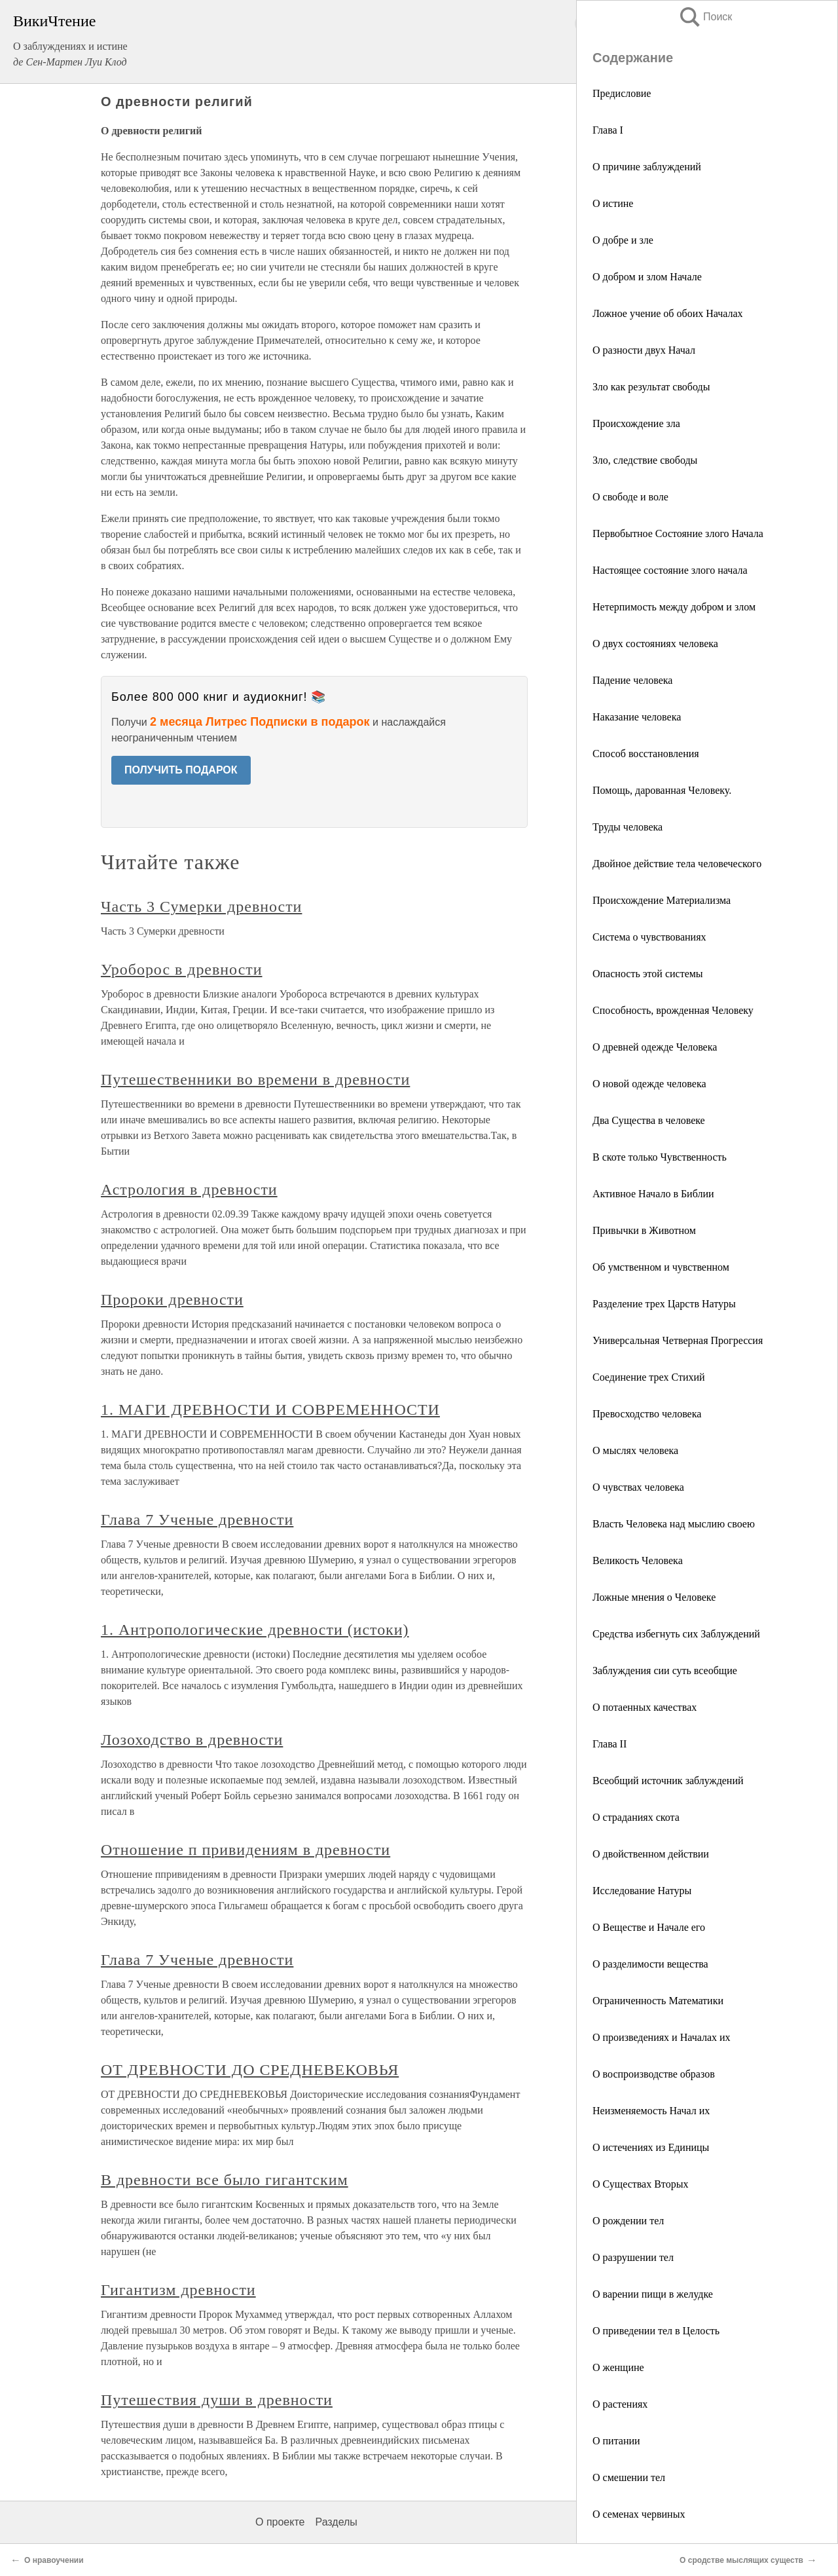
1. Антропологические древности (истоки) (255, 1629)
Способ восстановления (645, 753)
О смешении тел (628, 2477)
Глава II (609, 1743)
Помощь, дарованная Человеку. (661, 790)
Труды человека (627, 826)
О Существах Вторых (640, 2184)
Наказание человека (636, 716)
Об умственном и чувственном (660, 1267)
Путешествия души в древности (217, 2399)
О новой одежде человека (649, 1083)
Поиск (705, 16)
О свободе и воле (630, 496)
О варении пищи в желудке (652, 2294)
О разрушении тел (633, 2257)
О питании (616, 2440)
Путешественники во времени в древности (255, 1079)
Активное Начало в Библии (653, 1193)
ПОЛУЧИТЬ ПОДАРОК (181, 769)
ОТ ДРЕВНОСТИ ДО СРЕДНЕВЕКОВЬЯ (250, 2069)
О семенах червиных (638, 2514)
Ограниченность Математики (657, 2000)
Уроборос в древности (182, 969)
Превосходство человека (646, 1413)
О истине (612, 203)
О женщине (618, 2367)
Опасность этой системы (647, 973)
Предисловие (621, 93)
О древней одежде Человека (654, 1047)
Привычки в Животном (644, 1230)
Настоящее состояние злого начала (670, 570)
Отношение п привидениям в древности (245, 1849)
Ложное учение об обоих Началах (667, 313)
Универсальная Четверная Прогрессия (677, 1340)
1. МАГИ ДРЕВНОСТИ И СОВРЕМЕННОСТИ (270, 1409)
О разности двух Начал (643, 350)
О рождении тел (628, 2220)
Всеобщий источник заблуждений (668, 1780)
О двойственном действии (650, 1853)
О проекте (279, 2522)
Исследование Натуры (641, 1890)
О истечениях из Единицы (650, 2147)
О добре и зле (622, 240)
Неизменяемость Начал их (651, 2110)
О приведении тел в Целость (656, 2330)
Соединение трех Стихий (648, 1377)
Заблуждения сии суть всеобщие (664, 1670)
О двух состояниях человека (655, 643)
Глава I (607, 130)
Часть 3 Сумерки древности (201, 906)
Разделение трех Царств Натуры (664, 1303)
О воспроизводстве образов (653, 2074)
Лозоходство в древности (192, 1739)
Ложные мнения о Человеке (654, 1597)
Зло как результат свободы (651, 386)
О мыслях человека (635, 1450)
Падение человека (632, 680)
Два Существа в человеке (648, 1120)
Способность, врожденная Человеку (673, 1010)
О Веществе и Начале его (648, 1927)
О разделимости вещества (650, 1963)
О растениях (619, 2404)
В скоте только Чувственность (659, 1157)
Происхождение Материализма (661, 900)
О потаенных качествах (644, 1707)
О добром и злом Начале (647, 276)
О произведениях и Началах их (661, 2037)
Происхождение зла (636, 423)
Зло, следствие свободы (644, 460)
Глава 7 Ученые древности (197, 1519)
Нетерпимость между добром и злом (674, 606)
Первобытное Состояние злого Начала (677, 533)
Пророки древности (172, 1299)
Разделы (336, 2522)
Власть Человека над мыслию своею (673, 1523)
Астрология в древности (189, 1189)
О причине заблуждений (646, 166)
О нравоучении (54, 2560)
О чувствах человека (638, 1487)
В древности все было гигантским (224, 2179)
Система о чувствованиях (649, 937)
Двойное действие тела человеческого (676, 863)
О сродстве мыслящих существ (741, 2560)
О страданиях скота (636, 1817)
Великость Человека (637, 1560)
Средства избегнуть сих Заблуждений (676, 1633)
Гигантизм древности (178, 2289)
